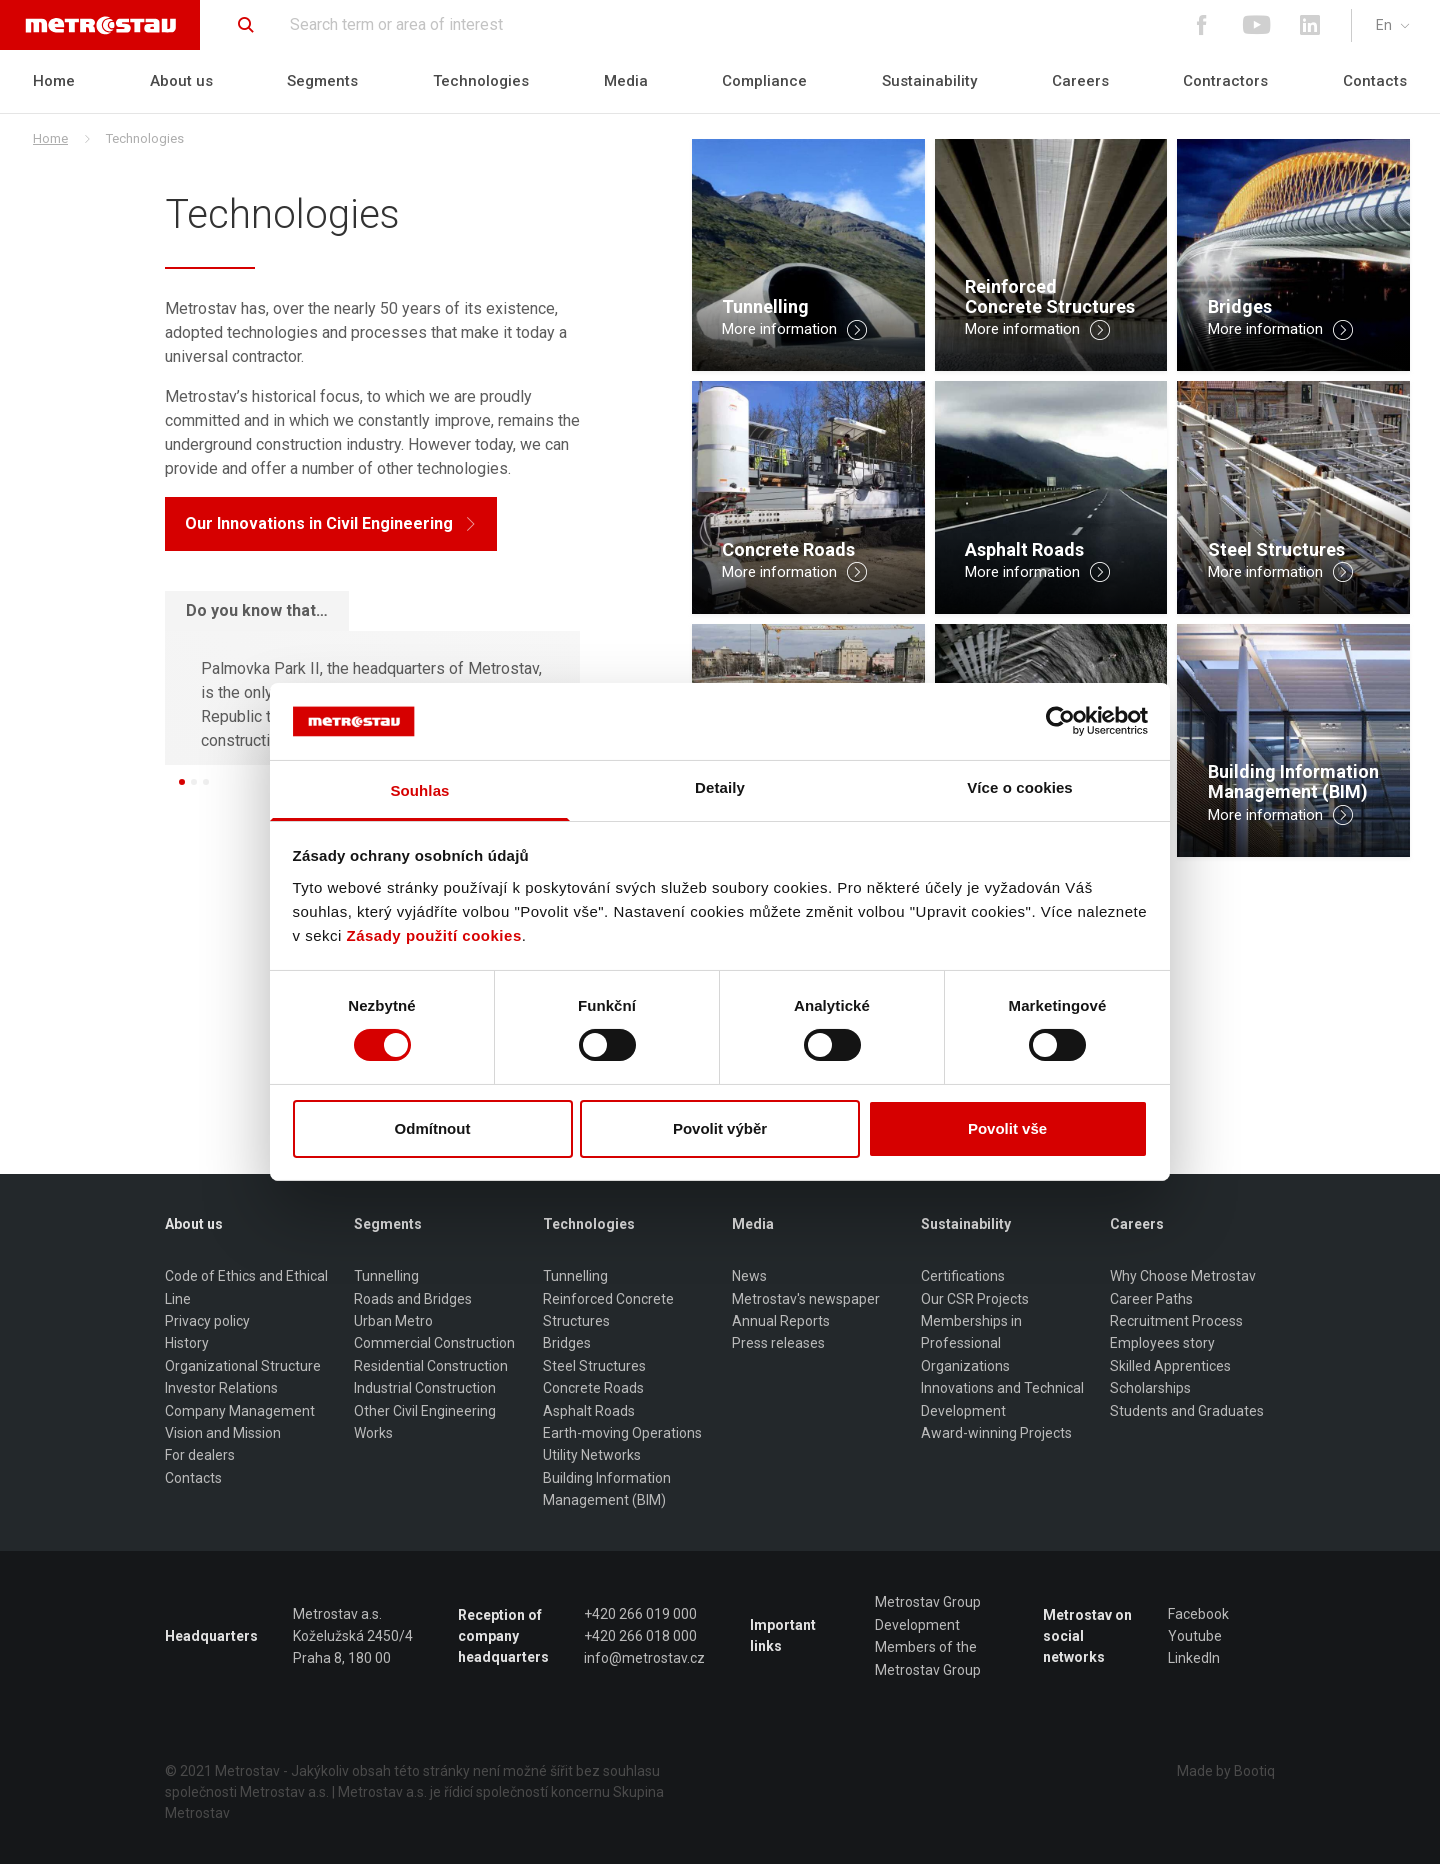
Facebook (1198, 1614)
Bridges (567, 1343)
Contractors (1225, 81)
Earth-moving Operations (622, 1433)
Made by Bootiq (1226, 1771)
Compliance (764, 81)
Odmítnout (433, 1128)
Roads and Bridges (413, 1299)
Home (54, 81)
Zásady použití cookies (434, 935)
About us (181, 81)
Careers (1080, 81)
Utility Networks (592, 1455)
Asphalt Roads (589, 1411)
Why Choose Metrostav (1183, 1276)
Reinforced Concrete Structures (608, 1310)
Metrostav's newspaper (806, 1299)
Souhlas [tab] (419, 790)
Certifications (963, 1276)
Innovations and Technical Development (1002, 1399)
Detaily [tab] (720, 787)
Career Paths (1151, 1299)
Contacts (1375, 81)
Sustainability (929, 81)
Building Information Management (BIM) (607, 1489)
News (749, 1276)
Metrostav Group (928, 1602)
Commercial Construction (434, 1343)
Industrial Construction (425, 1388)
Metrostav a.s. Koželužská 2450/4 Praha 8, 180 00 (353, 1636)
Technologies (481, 81)
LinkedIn (1194, 1658)
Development (917, 1625)
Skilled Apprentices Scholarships (1170, 1377)
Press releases (778, 1343)
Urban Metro (393, 1321)
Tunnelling (386, 1276)
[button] (182, 782)
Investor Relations (221, 1388)
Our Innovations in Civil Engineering (331, 523)
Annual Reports (781, 1321)
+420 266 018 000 (640, 1636)
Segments (322, 81)
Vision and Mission (223, 1433)
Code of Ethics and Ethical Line (246, 1287)
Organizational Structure (243, 1366)
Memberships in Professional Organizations (971, 1343)
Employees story (1162, 1343)
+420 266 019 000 (640, 1614)
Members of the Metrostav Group (928, 1658)
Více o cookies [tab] (1020, 787)
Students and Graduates (1187, 1411)
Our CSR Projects (975, 1299)
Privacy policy (207, 1321)
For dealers (200, 1455)
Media (626, 81)
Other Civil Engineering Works (425, 1422)
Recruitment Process (1176, 1321)
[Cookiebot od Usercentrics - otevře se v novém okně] (1060, 721)
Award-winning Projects (996, 1433)
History (187, 1343)
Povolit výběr (720, 1128)
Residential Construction (431, 1366)
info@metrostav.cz (644, 1658)
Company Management (240, 1411)
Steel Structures (594, 1366)
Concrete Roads (593, 1388)
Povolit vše (1007, 1128)
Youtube (1195, 1636)
